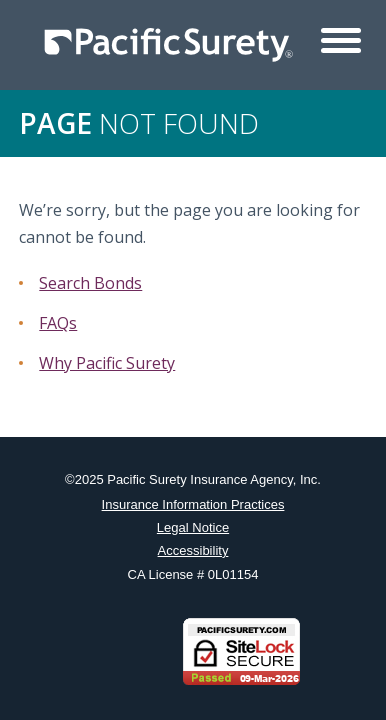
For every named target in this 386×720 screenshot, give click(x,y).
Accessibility (193, 550)
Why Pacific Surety (107, 363)
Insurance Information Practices (193, 504)
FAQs (58, 323)
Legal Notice (193, 527)
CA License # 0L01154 (193, 574)
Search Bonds (90, 283)
